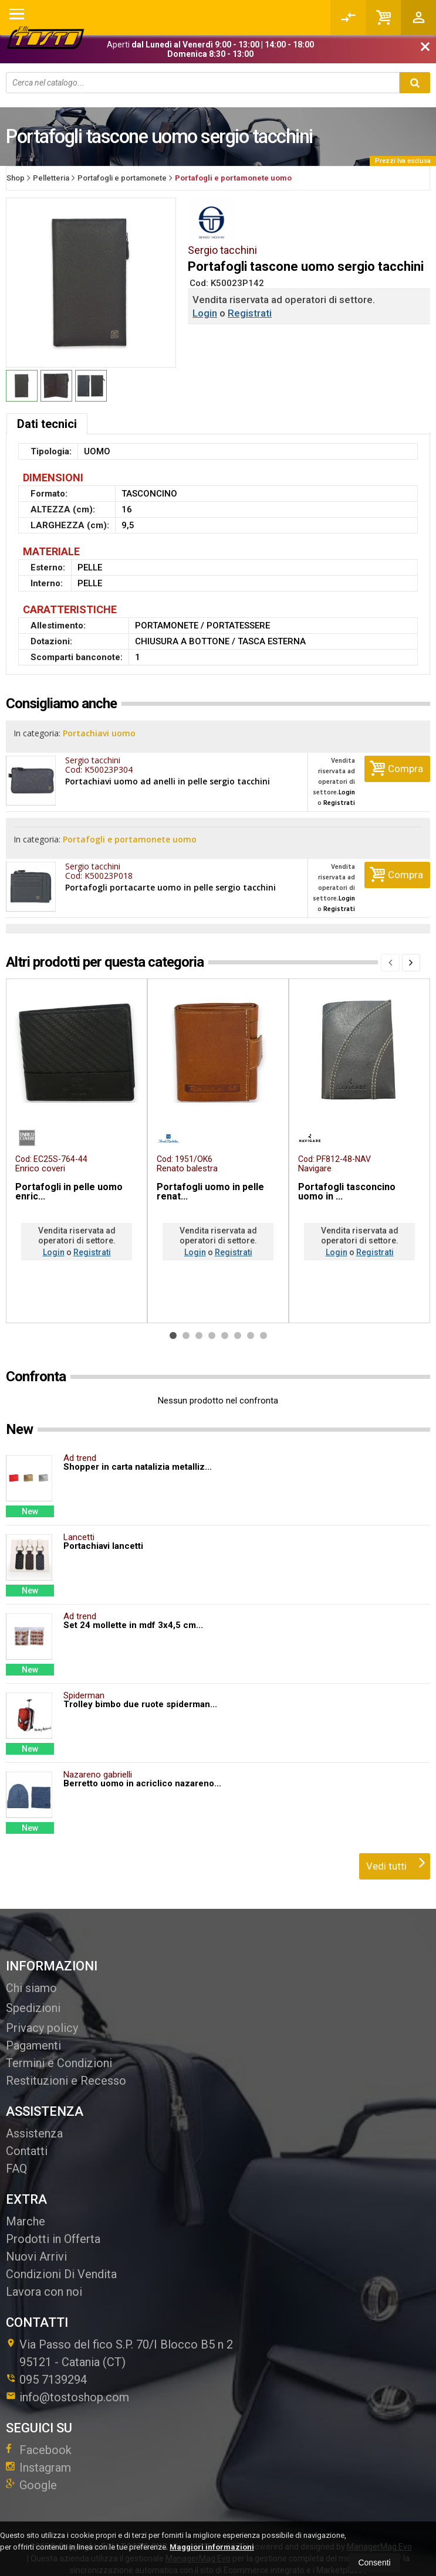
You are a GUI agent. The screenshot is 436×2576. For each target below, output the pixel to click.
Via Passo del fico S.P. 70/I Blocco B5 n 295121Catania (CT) (119, 2341)
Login (204, 313)
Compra (396, 762)
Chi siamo (31, 1976)
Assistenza (34, 2122)
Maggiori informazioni (212, 2547)
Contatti (27, 2139)
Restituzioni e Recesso (66, 2069)
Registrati (250, 313)
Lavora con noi (44, 2280)
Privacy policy (42, 2016)
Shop (15, 178)
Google (31, 2473)
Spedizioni (33, 1996)
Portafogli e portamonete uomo (134, 834)
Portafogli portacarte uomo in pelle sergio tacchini (170, 876)
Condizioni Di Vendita (61, 2262)
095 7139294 (53, 2368)
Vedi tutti (395, 1850)
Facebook (39, 2438)
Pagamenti (33, 2034)
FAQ (16, 2157)
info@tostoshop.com (67, 2385)
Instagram (38, 2456)
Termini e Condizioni (59, 2051)
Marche (25, 2210)
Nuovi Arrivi (36, 2245)
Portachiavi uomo (103, 733)
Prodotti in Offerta (53, 2227)
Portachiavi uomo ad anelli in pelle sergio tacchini (167, 775)
